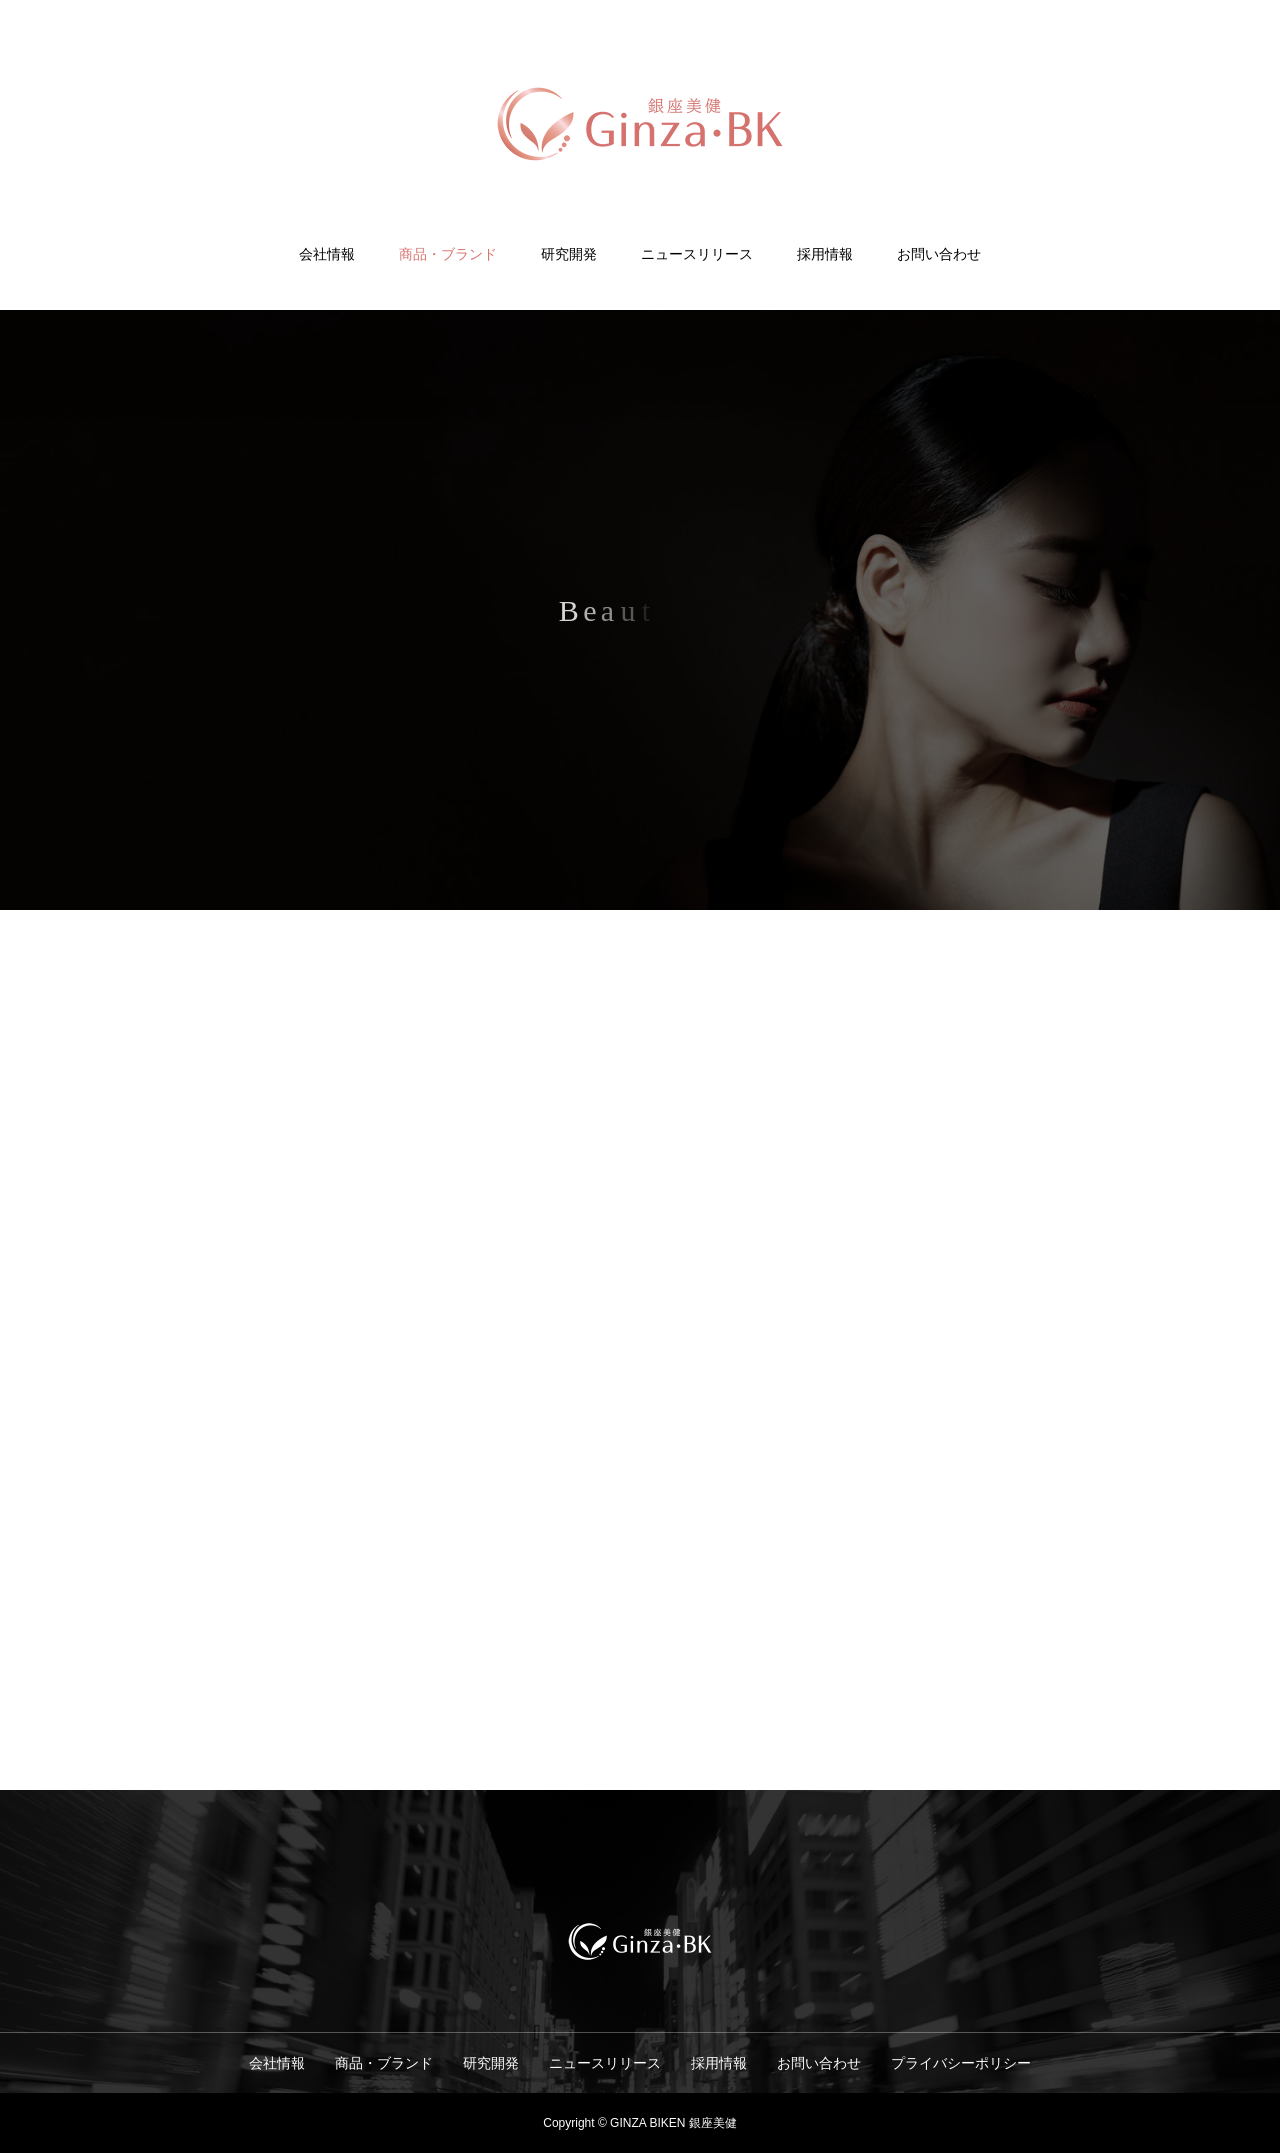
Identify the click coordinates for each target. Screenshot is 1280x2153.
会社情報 (327, 254)
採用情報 (825, 254)
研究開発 (569, 254)
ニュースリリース (697, 254)
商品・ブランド (448, 254)
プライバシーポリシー (961, 2063)
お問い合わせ (939, 254)
